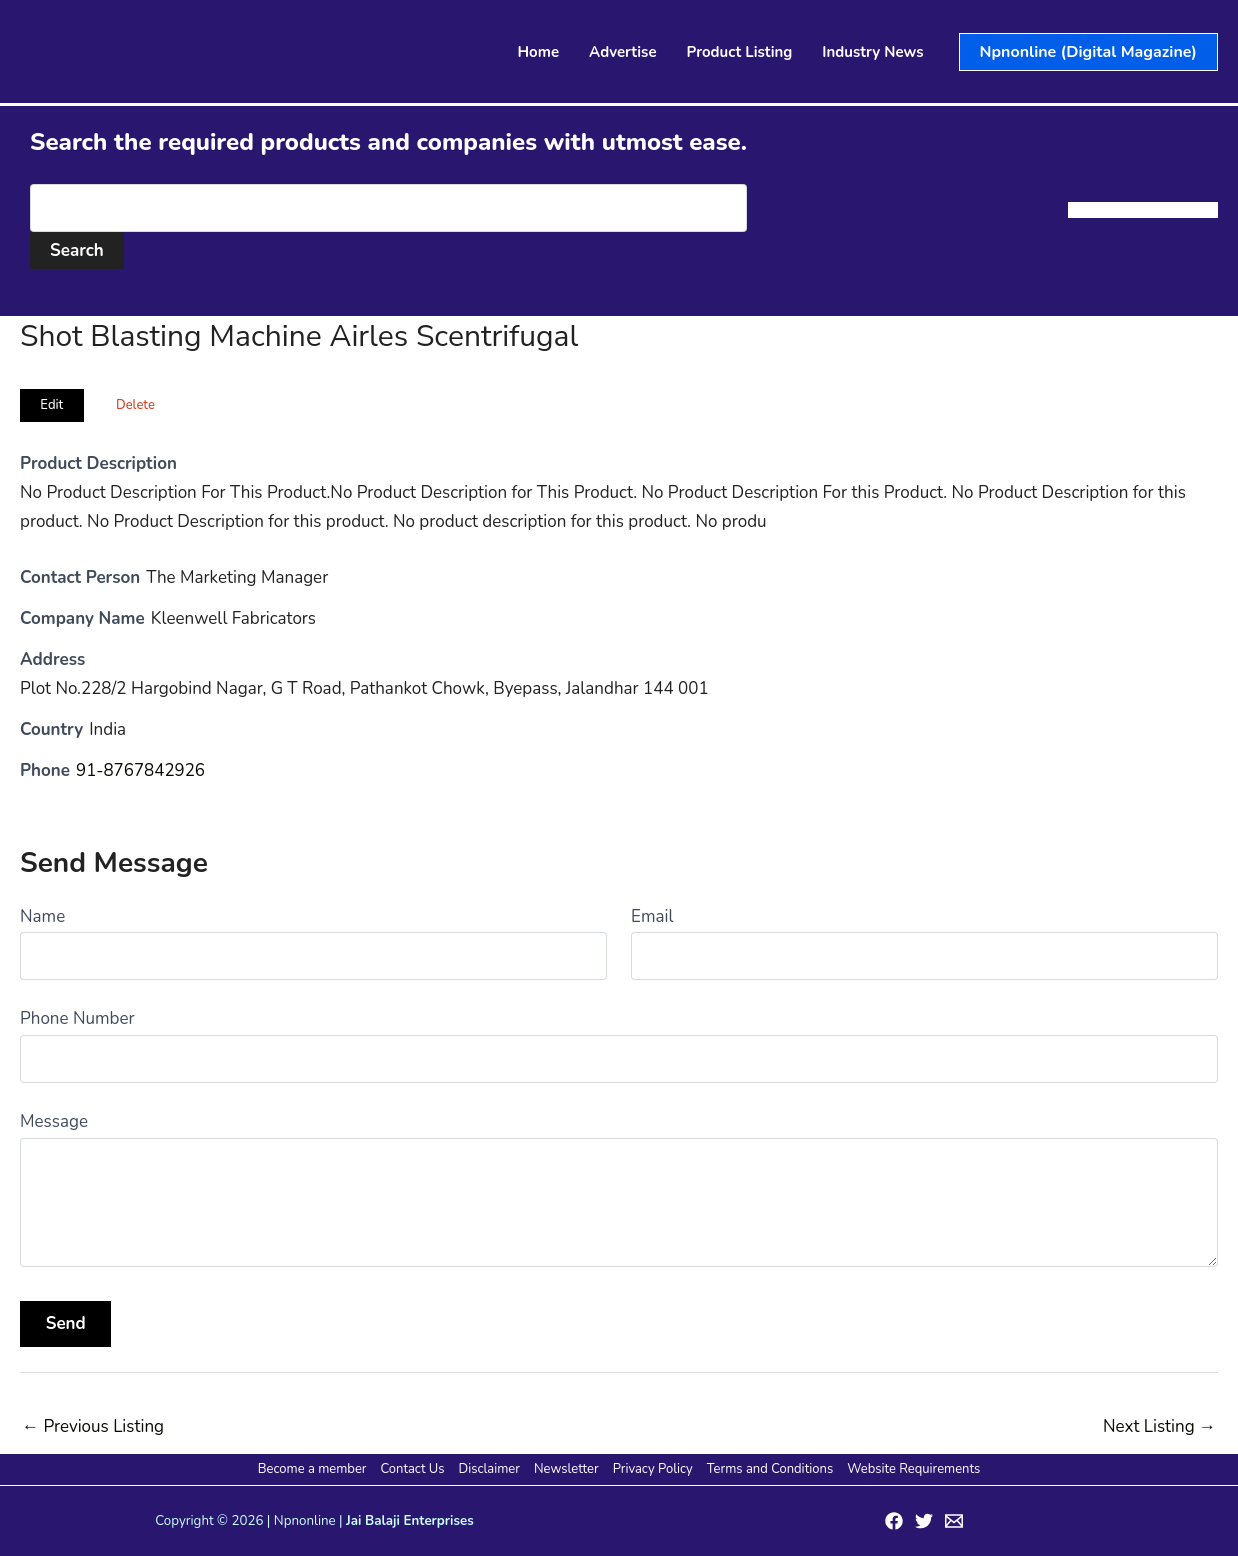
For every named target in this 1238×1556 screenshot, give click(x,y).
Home (539, 52)
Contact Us (415, 1469)
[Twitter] (924, 1521)
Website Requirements (910, 1469)
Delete (135, 405)
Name (42, 916)
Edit (51, 405)
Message (54, 1121)
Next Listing (1159, 1426)
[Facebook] (894, 1521)
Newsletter (566, 1469)
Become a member (315, 1469)
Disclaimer (490, 1469)
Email (652, 916)
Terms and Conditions (768, 1469)
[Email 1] (954, 1521)
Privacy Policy (652, 1469)
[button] (1088, 52)
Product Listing (740, 52)
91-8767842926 (141, 770)
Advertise (623, 52)
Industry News (872, 52)
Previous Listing (93, 1426)
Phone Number (77, 1018)
